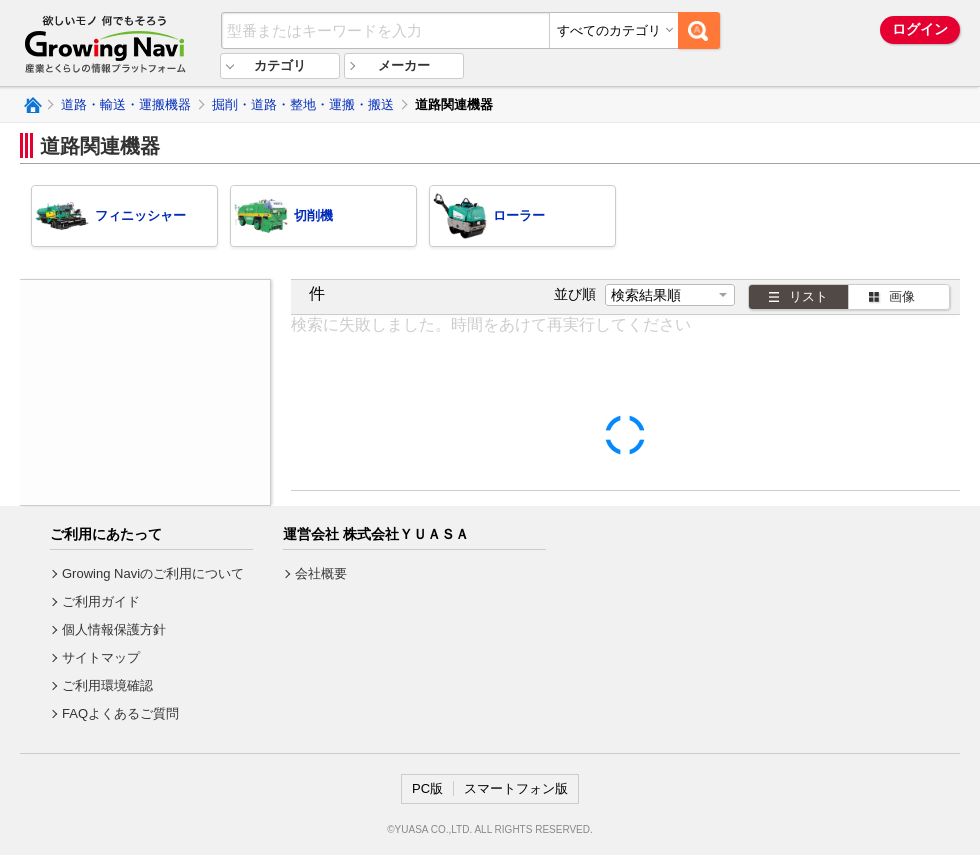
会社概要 (321, 573)
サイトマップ (101, 657)
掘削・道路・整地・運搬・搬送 (303, 104)
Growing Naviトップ (31, 105)
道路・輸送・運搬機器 (126, 104)
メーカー (404, 65)
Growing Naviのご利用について (153, 573)
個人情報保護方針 (114, 629)
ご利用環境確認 (107, 685)
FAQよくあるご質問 (120, 713)
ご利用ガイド (101, 601)
